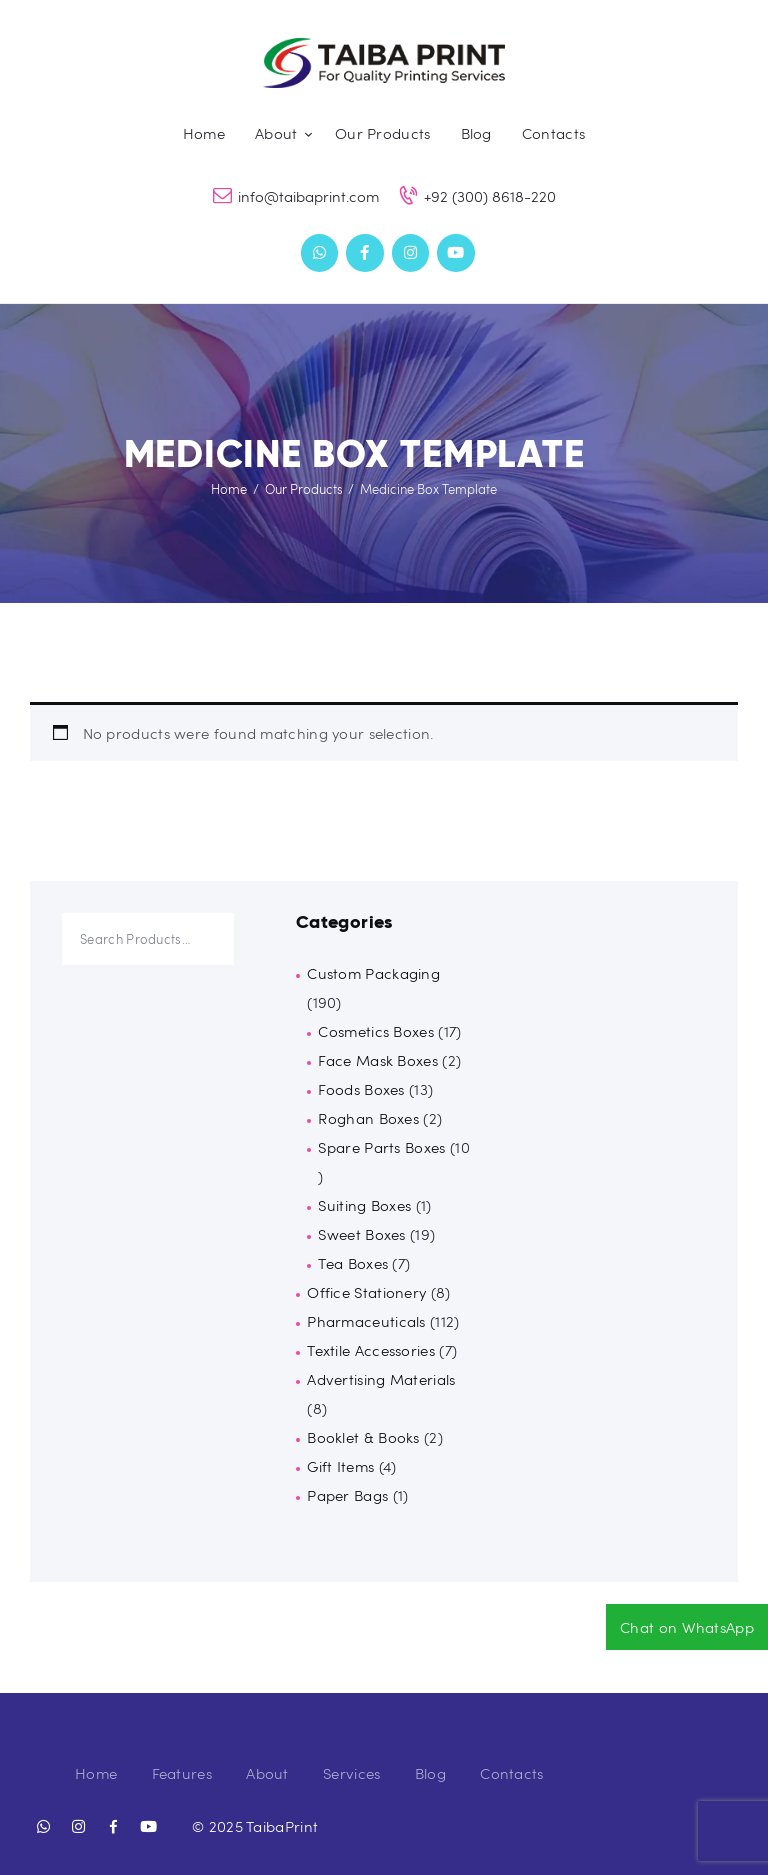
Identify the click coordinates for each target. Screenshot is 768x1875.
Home (229, 489)
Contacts (511, 1773)
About (267, 1773)
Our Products (304, 489)
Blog (430, 1773)
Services (351, 1773)
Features (182, 1773)
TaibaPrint (282, 1826)
